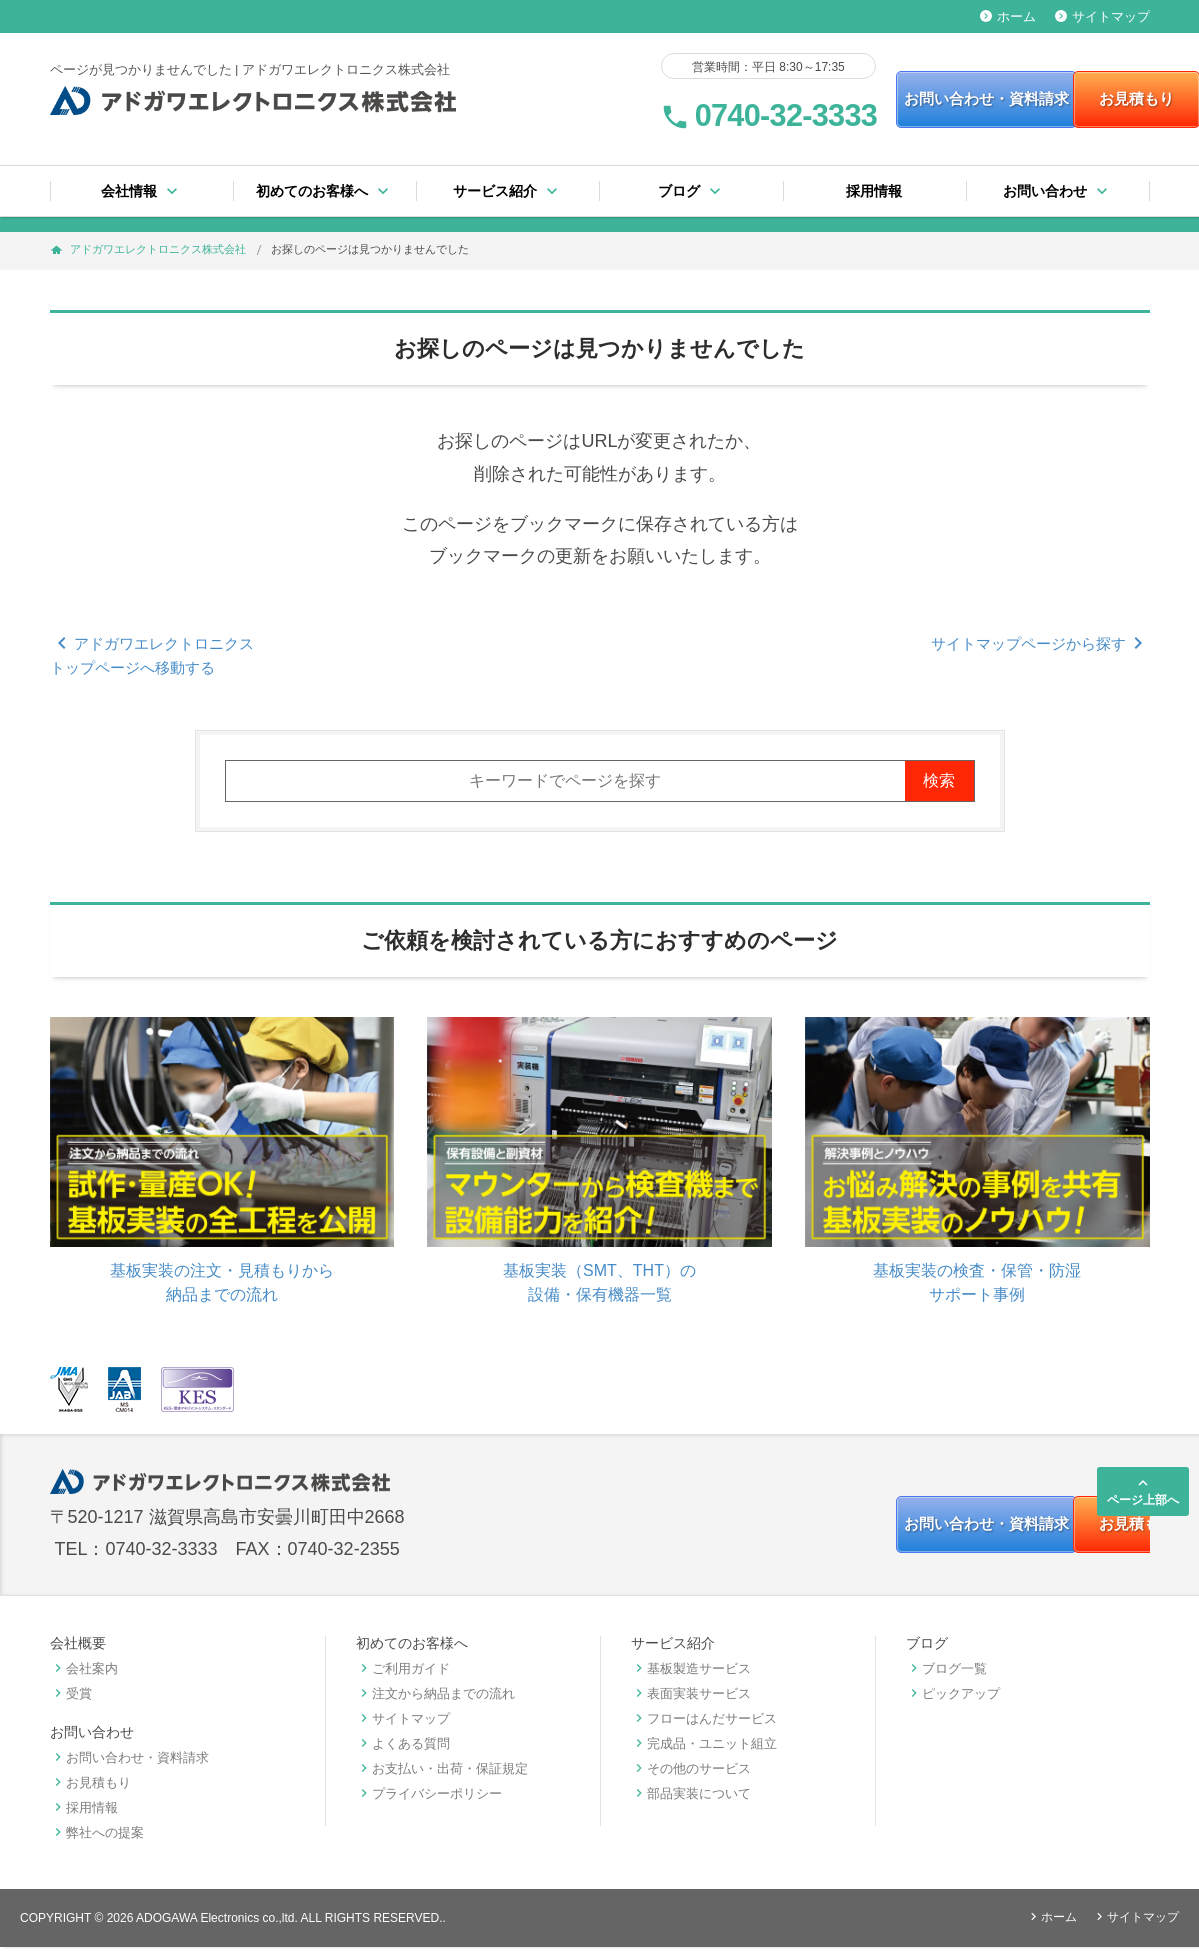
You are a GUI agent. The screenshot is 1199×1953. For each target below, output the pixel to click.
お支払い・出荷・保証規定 (442, 1774)
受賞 (71, 1699)
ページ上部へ (1143, 1490)
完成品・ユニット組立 (704, 1749)
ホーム (1008, 16)
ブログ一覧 (946, 1674)
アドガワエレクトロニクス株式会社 (158, 249)
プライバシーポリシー (429, 1799)
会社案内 (84, 1674)
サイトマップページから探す (1040, 643)
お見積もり (1063, 99)
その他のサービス (691, 1774)
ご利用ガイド (403, 1674)
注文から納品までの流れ (435, 1699)
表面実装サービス (691, 1699)
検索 (939, 780)
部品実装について (691, 1799)
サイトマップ (1102, 16)
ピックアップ (953, 1699)
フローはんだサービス (704, 1724)
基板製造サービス (691, 1674)
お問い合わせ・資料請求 (872, 99)
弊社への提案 (97, 1838)
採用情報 (874, 191)
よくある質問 (403, 1749)
